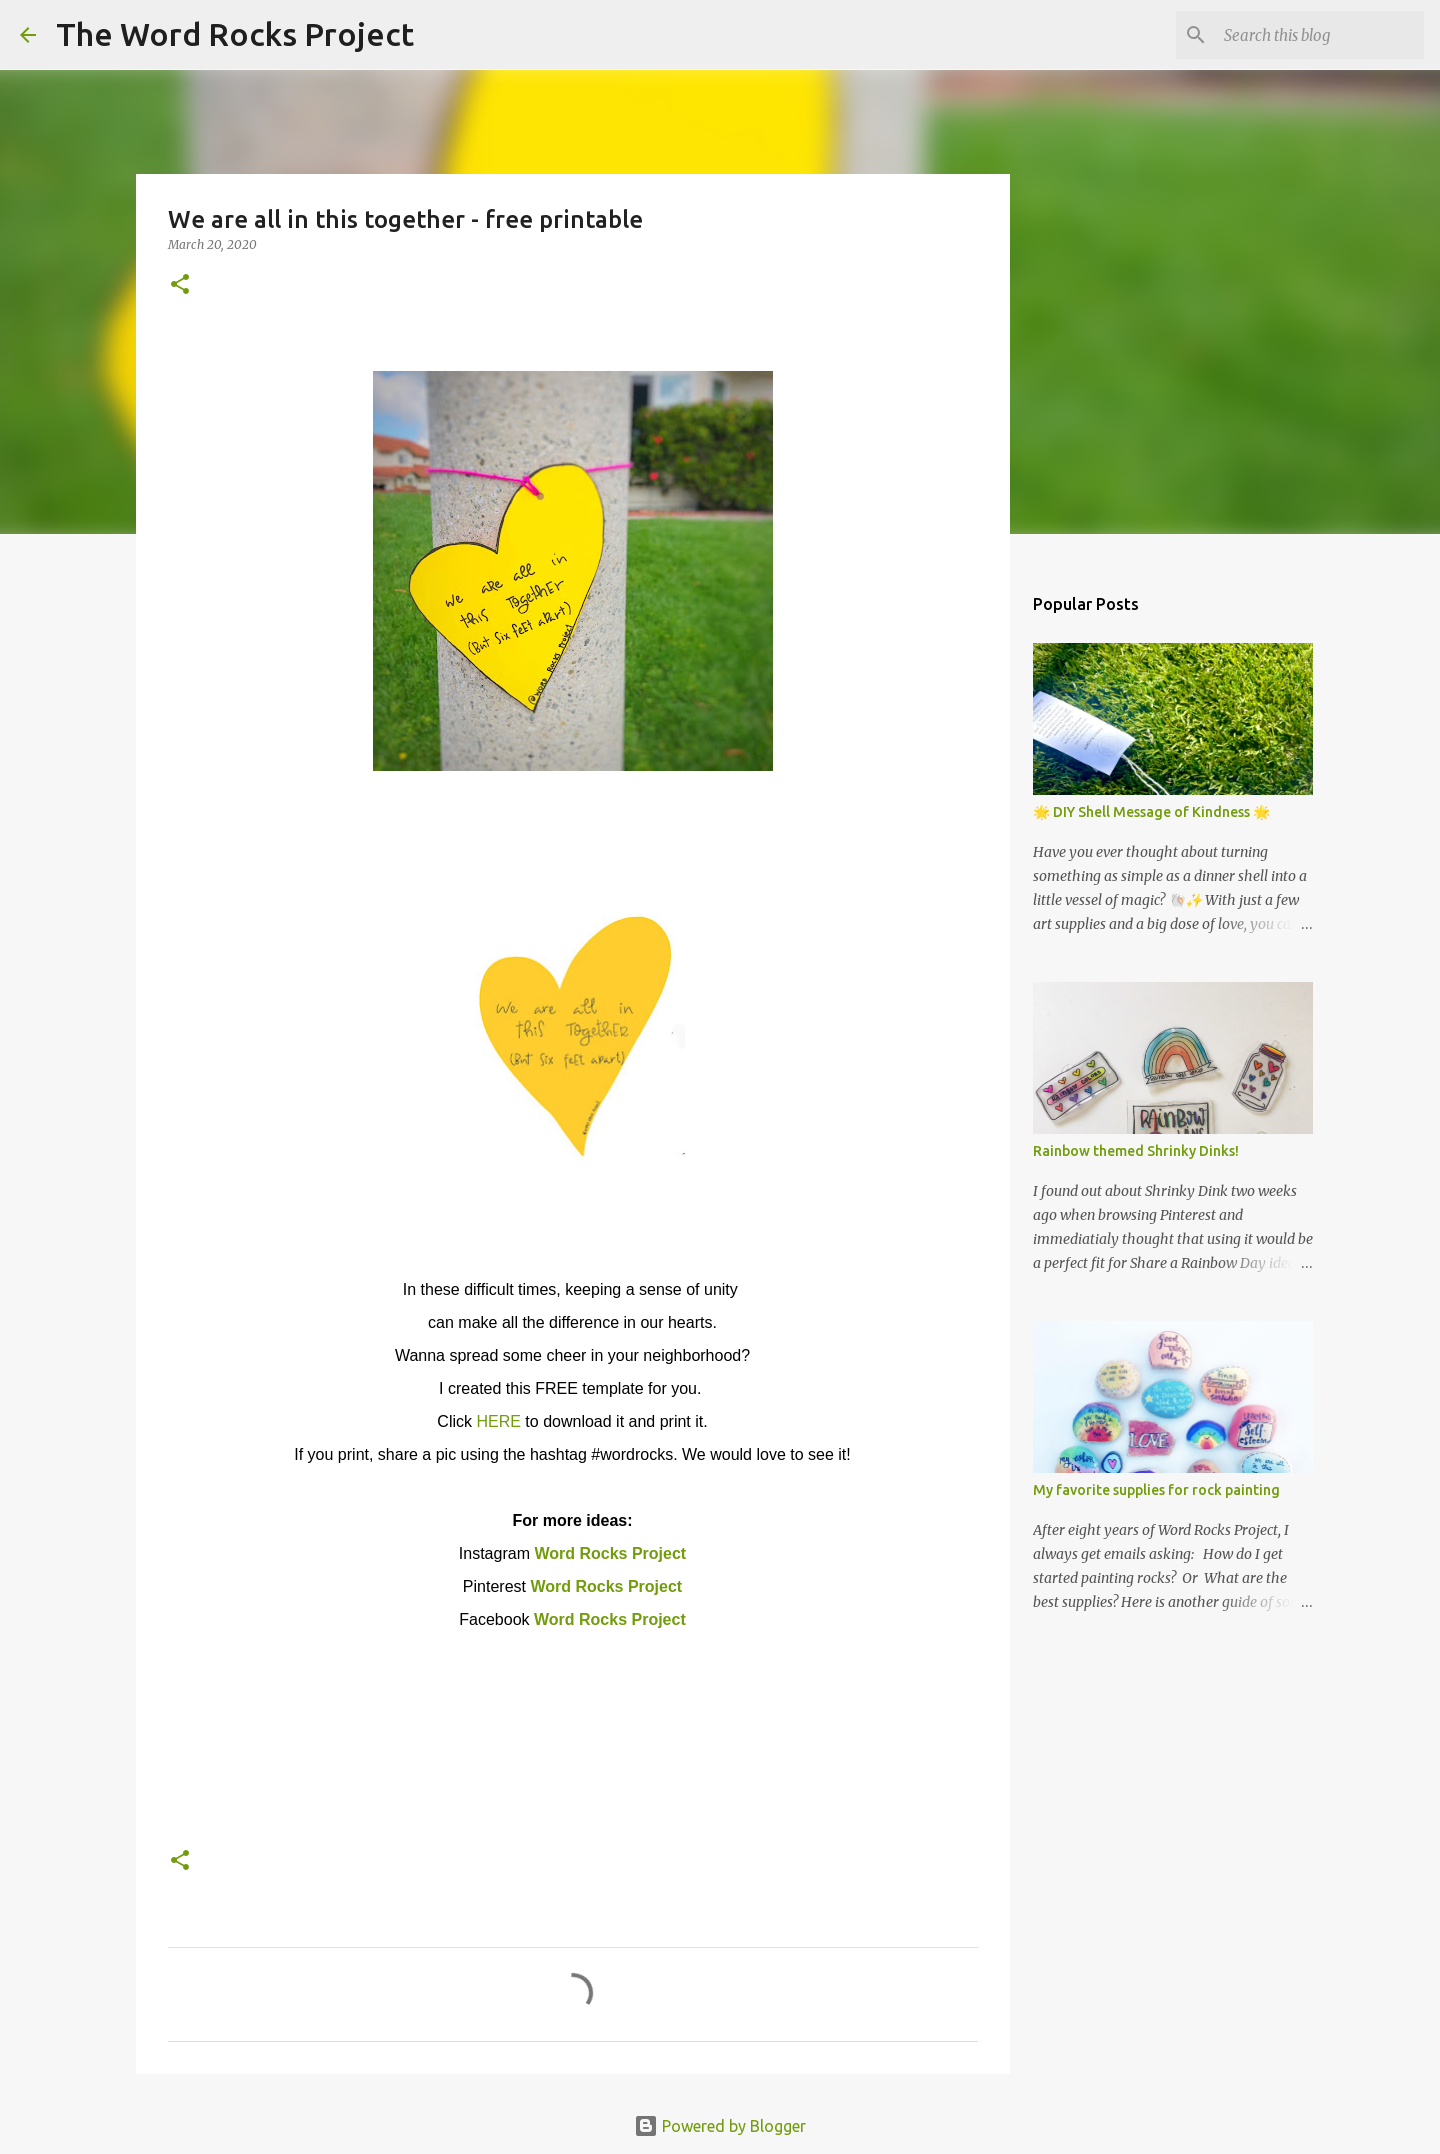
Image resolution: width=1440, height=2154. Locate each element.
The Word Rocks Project (235, 34)
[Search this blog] (1319, 35)
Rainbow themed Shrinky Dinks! (1136, 1151)
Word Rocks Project (610, 1553)
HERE (498, 1421)
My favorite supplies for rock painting (1156, 1490)
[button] (180, 285)
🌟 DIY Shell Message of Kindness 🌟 (1151, 812)
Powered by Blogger (720, 2126)
